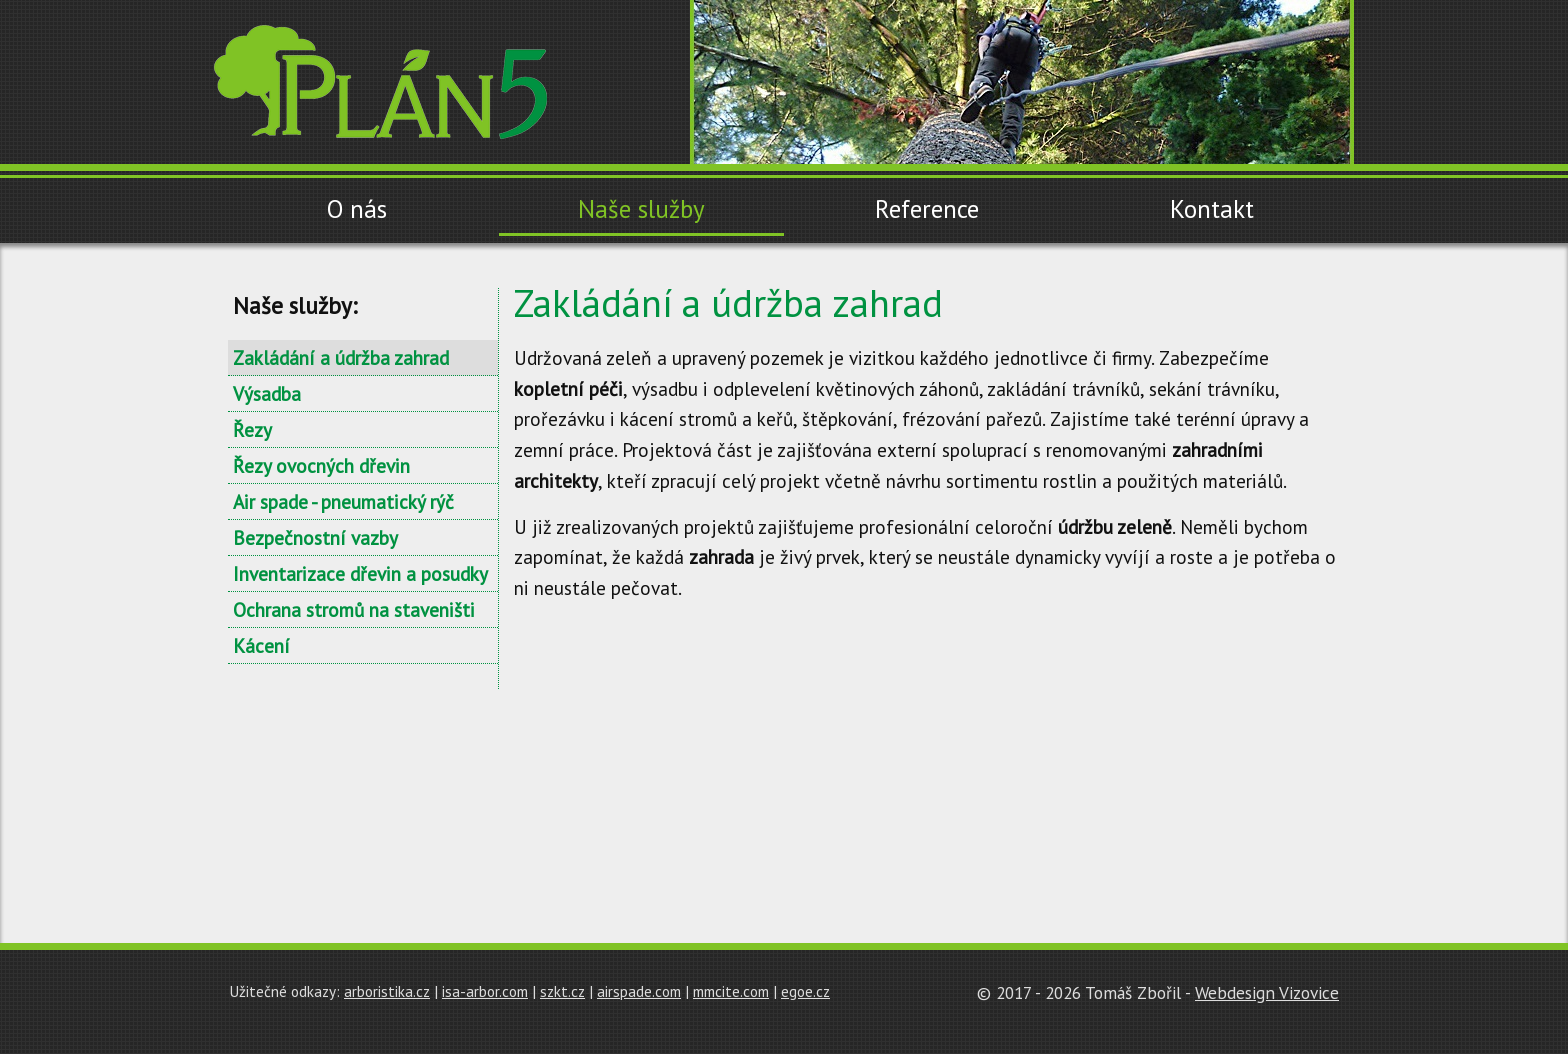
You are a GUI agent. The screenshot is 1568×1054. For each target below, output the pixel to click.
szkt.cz (562, 991)
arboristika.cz (387, 991)
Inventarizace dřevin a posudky (360, 573)
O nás (357, 209)
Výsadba (267, 393)
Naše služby (641, 209)
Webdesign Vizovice (1267, 992)
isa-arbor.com (485, 991)
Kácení (261, 645)
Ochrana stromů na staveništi (354, 609)
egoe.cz (805, 991)
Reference (927, 209)
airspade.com (639, 991)
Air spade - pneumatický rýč (343, 501)
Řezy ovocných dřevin (321, 465)
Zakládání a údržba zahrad (341, 357)
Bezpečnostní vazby (315, 537)
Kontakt (1212, 209)
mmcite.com (731, 991)
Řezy (252, 429)
